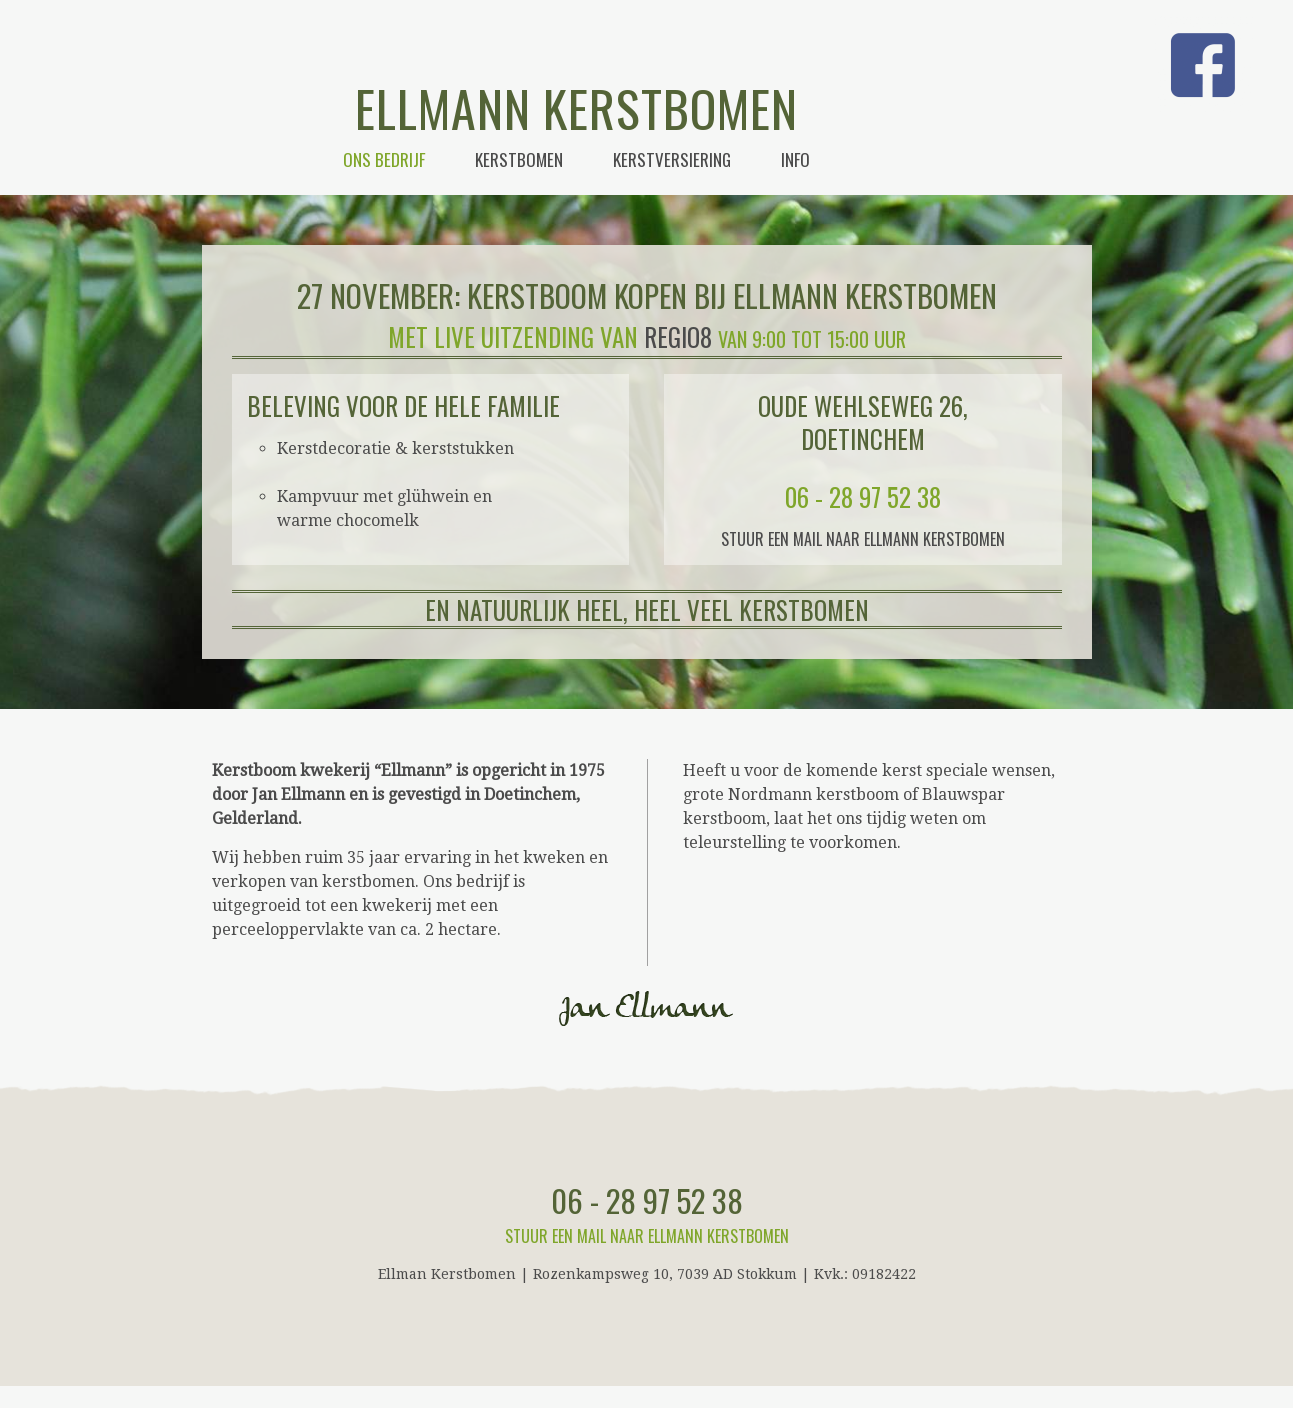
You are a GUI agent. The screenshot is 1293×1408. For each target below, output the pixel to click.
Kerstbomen (519, 159)
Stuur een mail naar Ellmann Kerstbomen (863, 539)
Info (795, 159)
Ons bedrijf (384, 159)
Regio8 (678, 336)
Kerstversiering (672, 159)
